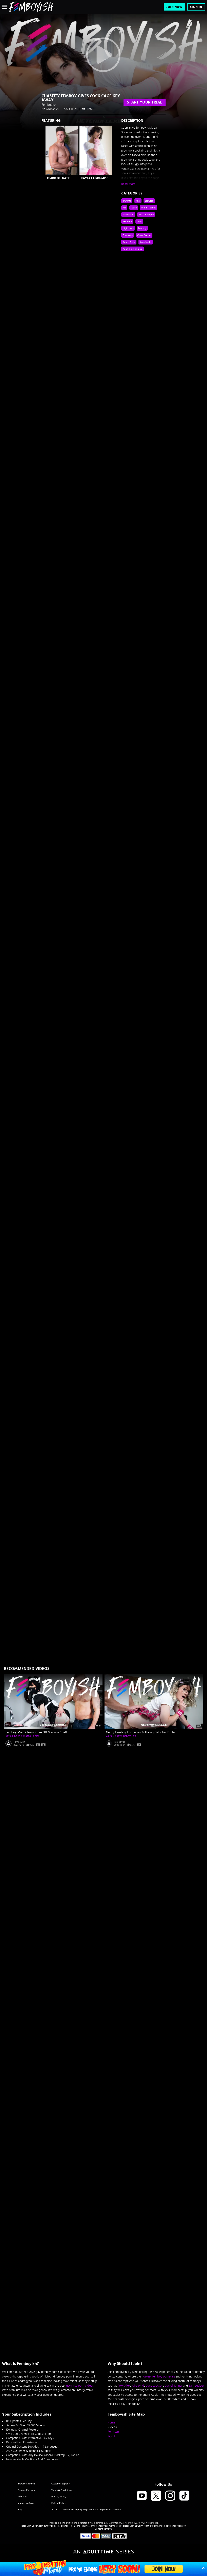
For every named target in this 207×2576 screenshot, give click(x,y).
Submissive (128, 214)
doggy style (129, 242)
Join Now (174, 7)
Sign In (196, 7)
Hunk (139, 221)
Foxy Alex (124, 2385)
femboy (142, 228)
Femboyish (19, 1742)
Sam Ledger (196, 2385)
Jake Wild (138, 2385)
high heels (128, 228)
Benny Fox (129, 1736)
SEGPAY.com (142, 2526)
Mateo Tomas (31, 1736)
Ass (124, 207)
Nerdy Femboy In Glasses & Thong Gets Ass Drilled (141, 1732)
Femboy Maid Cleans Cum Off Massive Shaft (36, 1732)
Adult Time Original (133, 249)
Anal (138, 201)
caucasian (128, 235)
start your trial (144, 102)
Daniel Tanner (173, 2385)
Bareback (127, 221)
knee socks (145, 242)
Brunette (127, 201)
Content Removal (103, 2529)
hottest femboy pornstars (158, 2376)
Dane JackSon (154, 2385)
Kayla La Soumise (94, 178)
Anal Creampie (146, 214)
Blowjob (149, 201)
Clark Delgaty (58, 178)
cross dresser (144, 235)
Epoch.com (37, 2526)
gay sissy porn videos (80, 2385)
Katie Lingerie (13, 1736)
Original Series (148, 207)
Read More (128, 184)
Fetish (134, 207)
